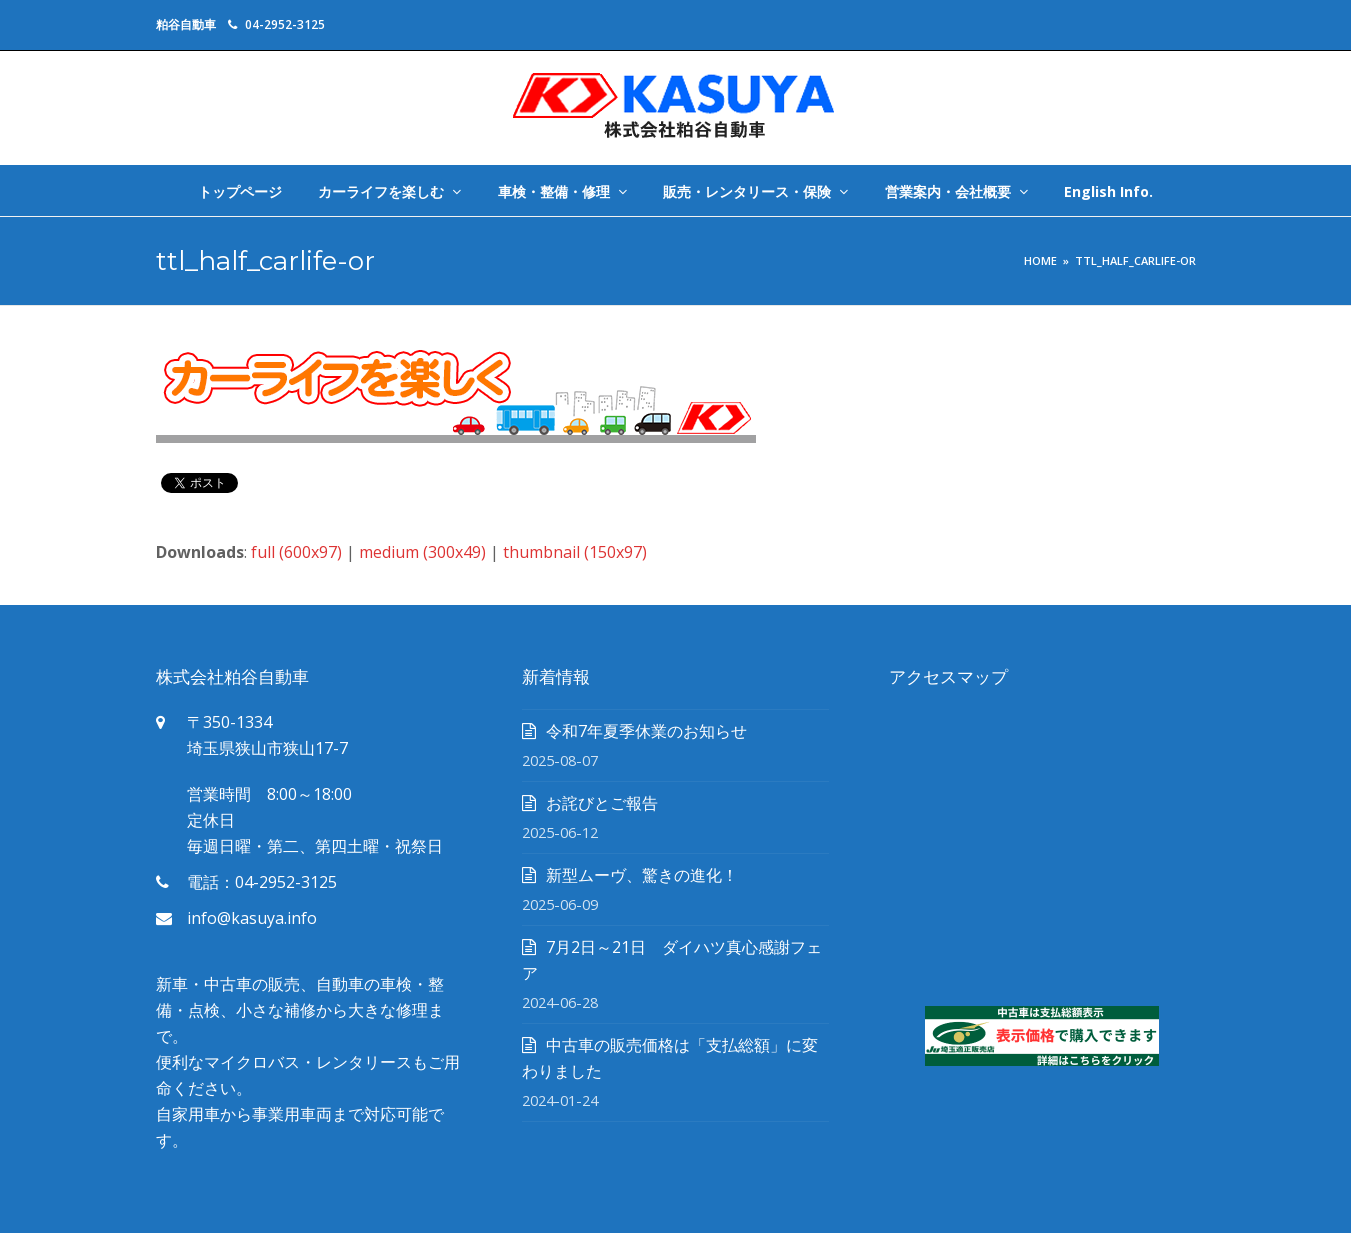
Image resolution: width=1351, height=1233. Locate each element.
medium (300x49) (422, 552)
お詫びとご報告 (602, 803)
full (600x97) (296, 552)
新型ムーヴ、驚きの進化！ (642, 875)
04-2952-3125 (285, 24)
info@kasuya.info (252, 918)
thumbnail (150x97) (575, 552)
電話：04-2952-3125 (262, 882)
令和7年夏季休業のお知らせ (646, 731)
